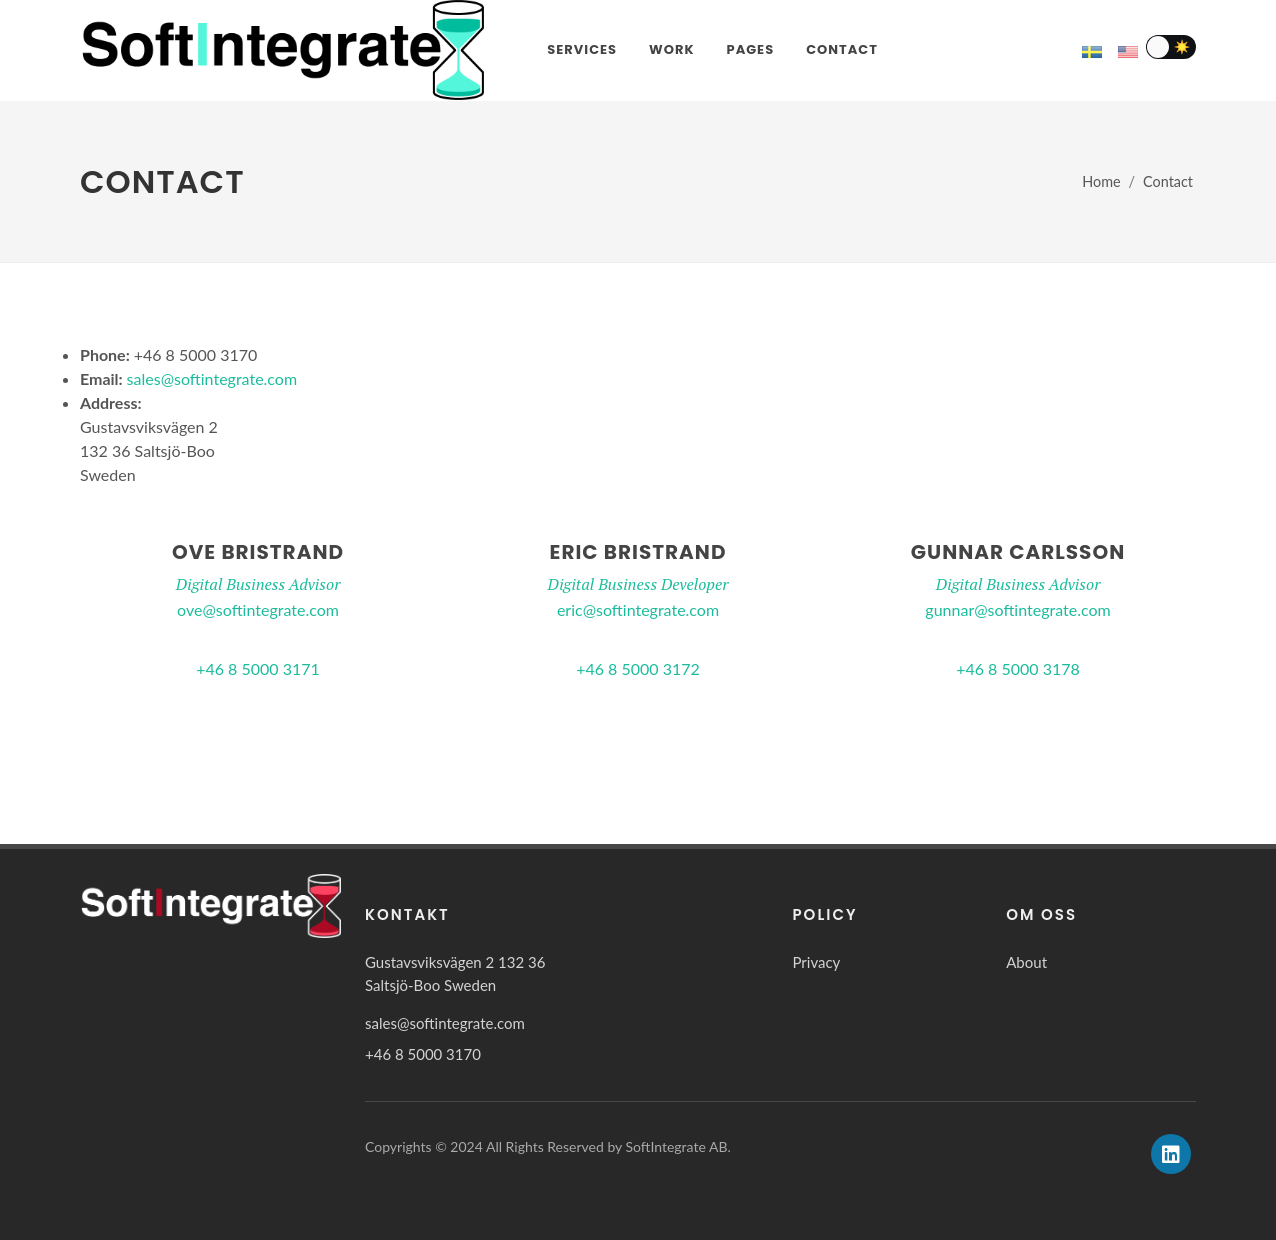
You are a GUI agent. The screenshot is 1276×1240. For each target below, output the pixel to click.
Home (1101, 181)
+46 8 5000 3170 (423, 1054)
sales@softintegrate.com (212, 378)
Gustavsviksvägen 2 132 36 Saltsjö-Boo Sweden (455, 973)
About (1026, 962)
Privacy (817, 962)
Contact (1168, 181)
